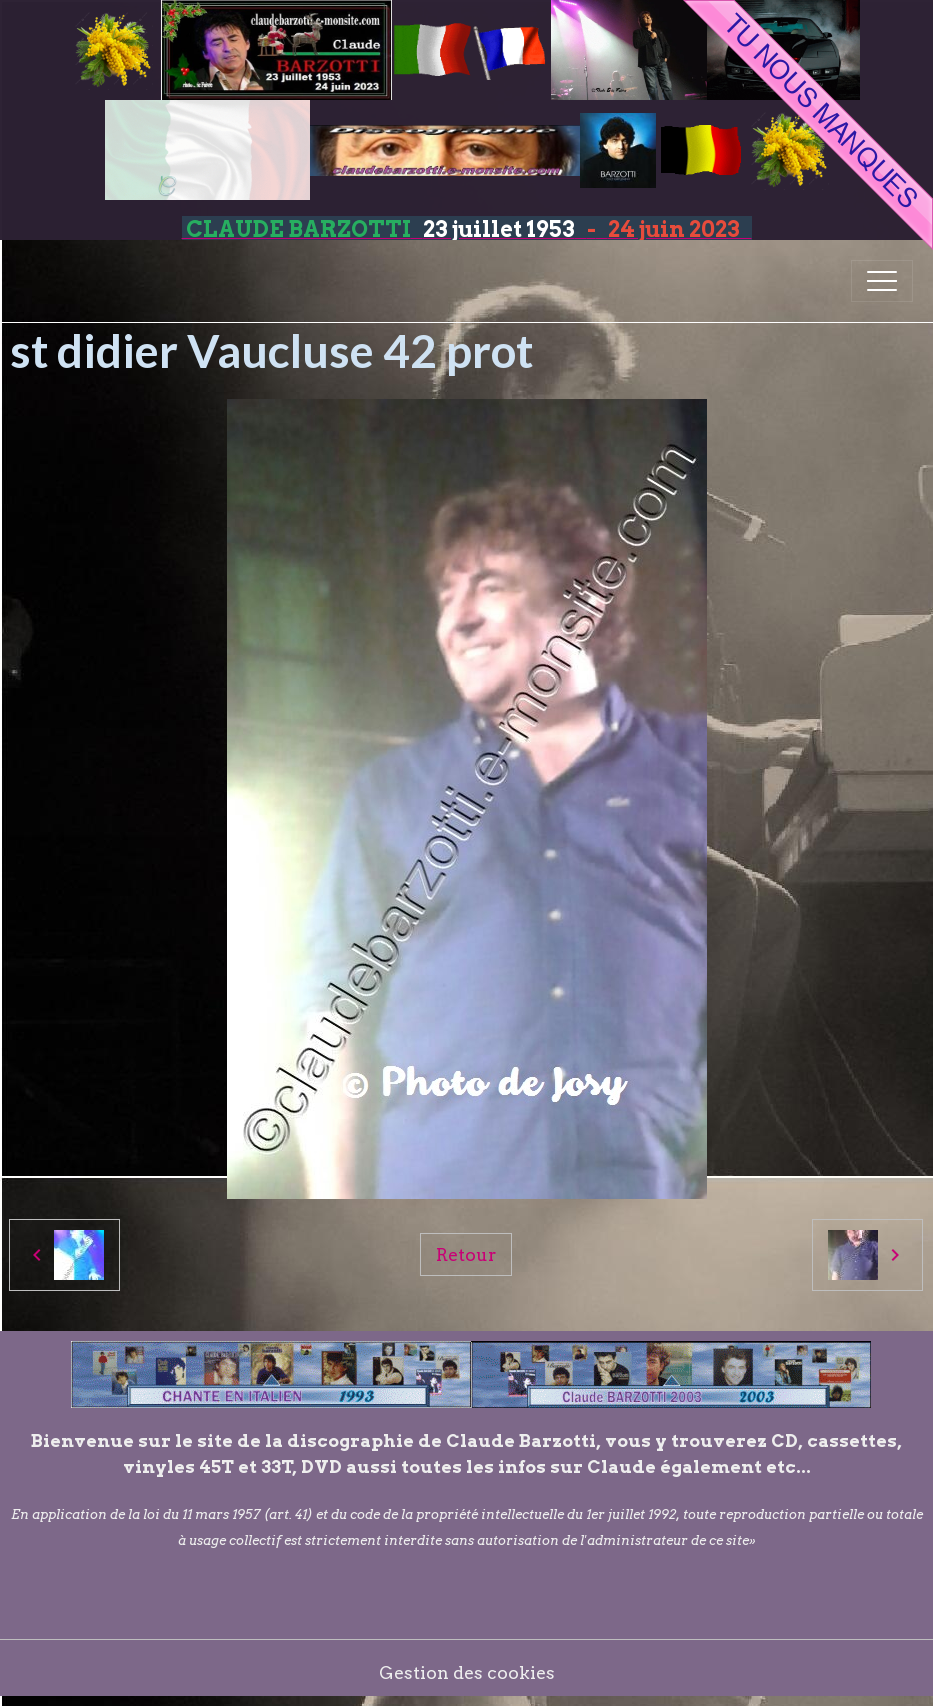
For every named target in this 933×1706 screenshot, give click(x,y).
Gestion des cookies (467, 1672)
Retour (466, 1254)
